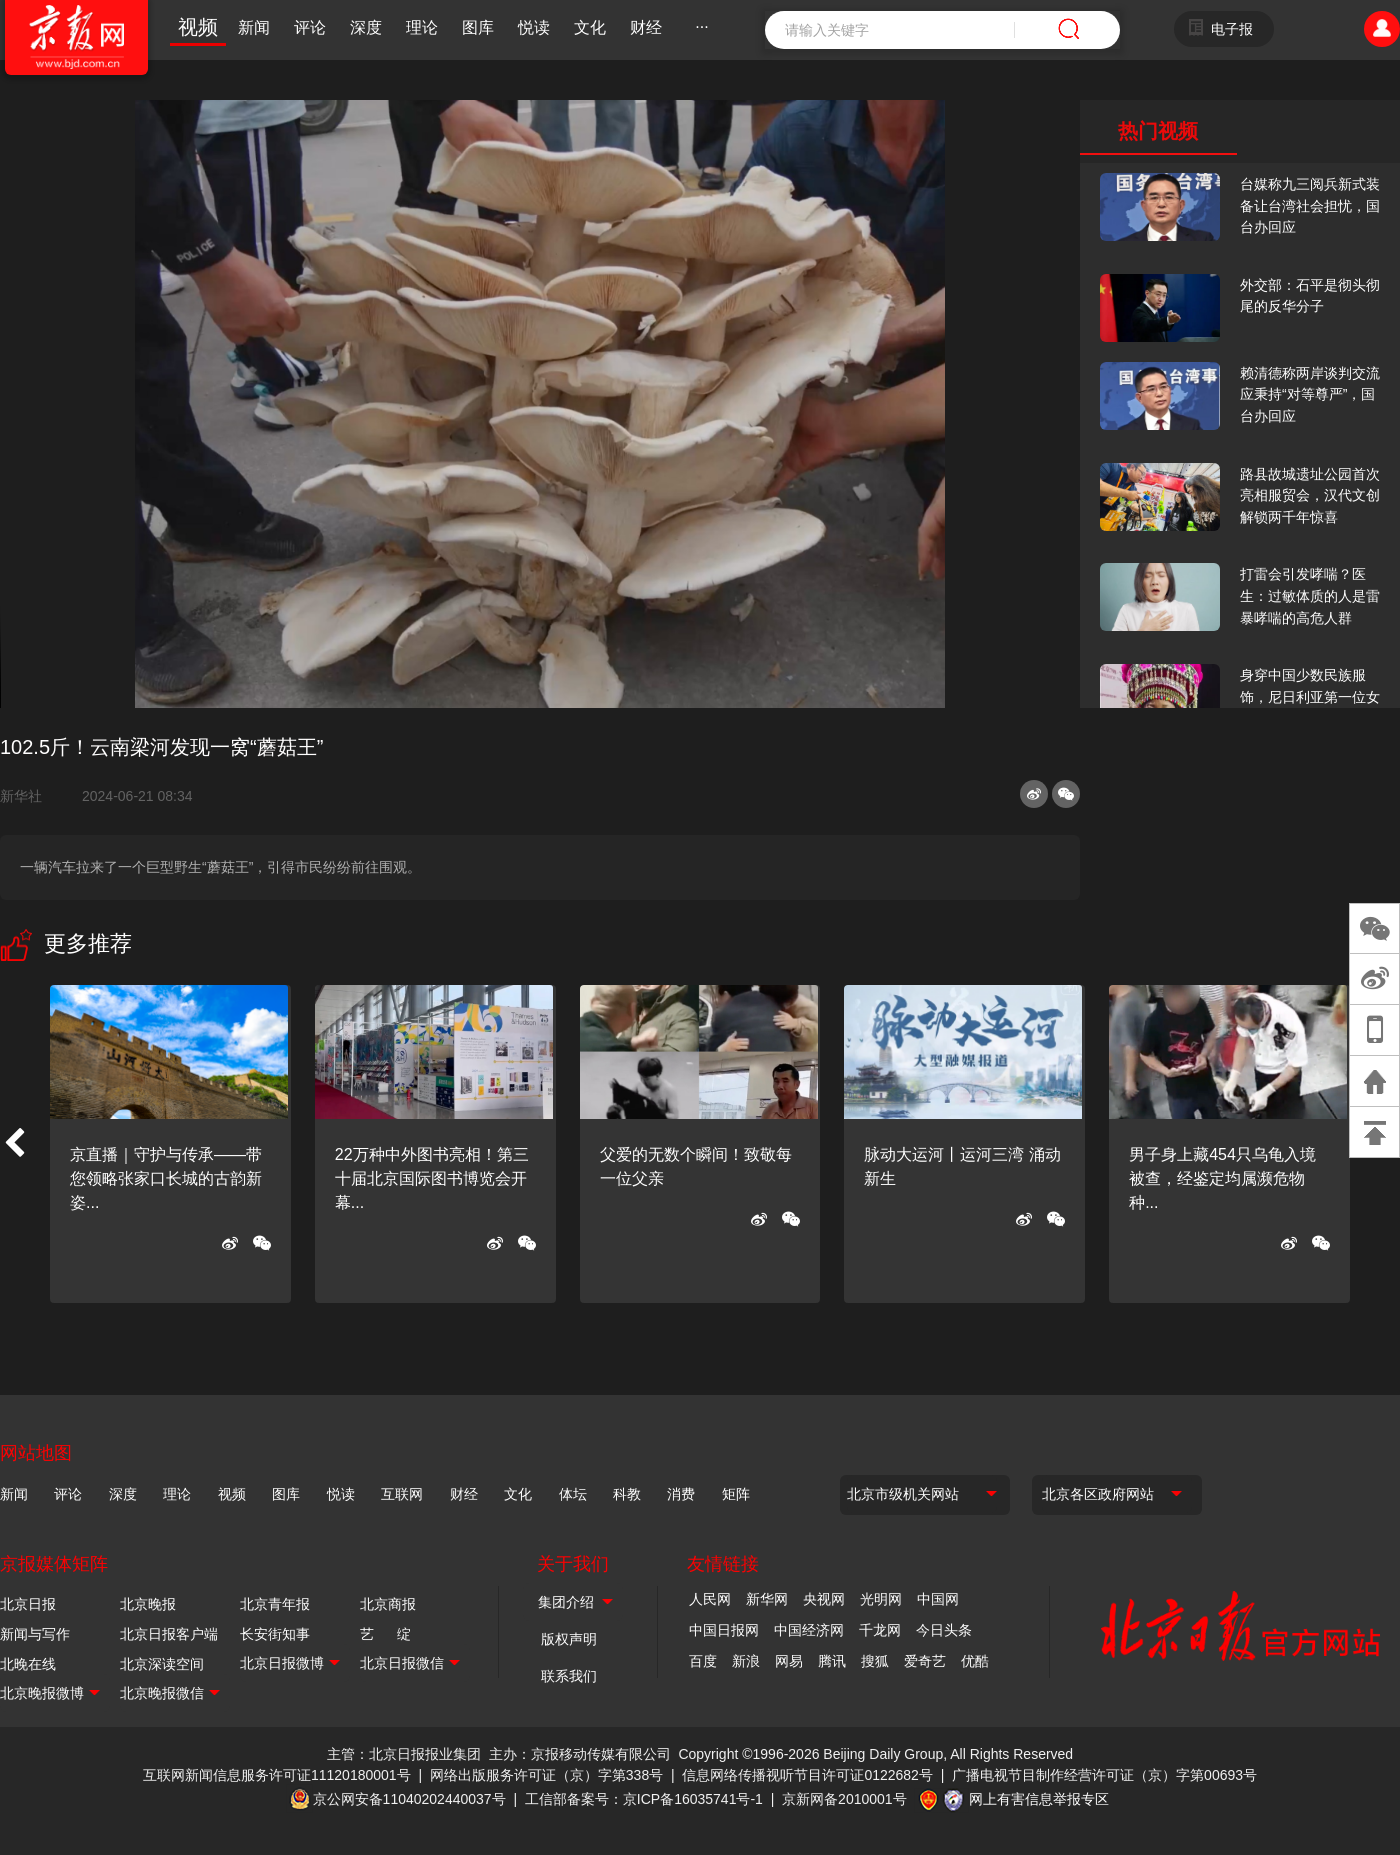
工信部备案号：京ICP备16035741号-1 (644, 1799)
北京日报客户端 (169, 1634)
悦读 (534, 27)
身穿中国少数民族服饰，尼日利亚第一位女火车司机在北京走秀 (1310, 696)
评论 (310, 27)
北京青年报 (275, 1604)
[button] (14, 1144)
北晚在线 (28, 1664)
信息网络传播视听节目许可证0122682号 (807, 1775)
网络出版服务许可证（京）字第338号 (546, 1775)
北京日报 (28, 1604)
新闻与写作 (35, 1634)
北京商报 (388, 1604)
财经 (646, 27)
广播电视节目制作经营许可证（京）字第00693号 (1104, 1775)
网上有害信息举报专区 (1039, 1799)
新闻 (254, 27)
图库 (478, 27)
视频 (198, 27)
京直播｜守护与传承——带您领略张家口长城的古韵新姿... (166, 1178)
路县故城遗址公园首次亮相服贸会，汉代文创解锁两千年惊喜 (1310, 495)
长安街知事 (275, 1634)
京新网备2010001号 (844, 1799)
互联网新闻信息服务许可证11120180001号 (277, 1775)
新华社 (29, 796)
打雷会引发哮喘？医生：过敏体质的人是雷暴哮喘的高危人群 (1310, 595)
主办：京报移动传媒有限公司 (580, 1754)
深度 (366, 27)
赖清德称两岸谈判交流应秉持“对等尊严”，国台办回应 (1310, 394)
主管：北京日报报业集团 (404, 1754)
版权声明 (569, 1639)
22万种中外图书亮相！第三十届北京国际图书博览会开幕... (432, 1178)
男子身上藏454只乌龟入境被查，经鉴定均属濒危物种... (1222, 1178)
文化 (590, 27)
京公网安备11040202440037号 (409, 1799)
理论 (422, 27)
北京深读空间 (162, 1664)
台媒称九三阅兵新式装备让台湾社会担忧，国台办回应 (1310, 205)
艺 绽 (385, 1634)
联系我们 (569, 1676)
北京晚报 (148, 1604)
